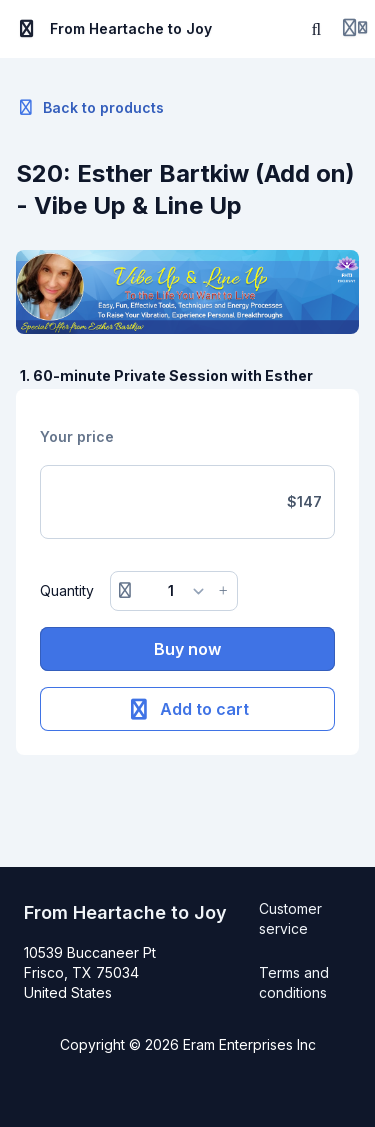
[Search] (317, 29)
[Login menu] (355, 29)
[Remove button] (125, 591)
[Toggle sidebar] (27, 29)
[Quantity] (174, 591)
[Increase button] (223, 591)
